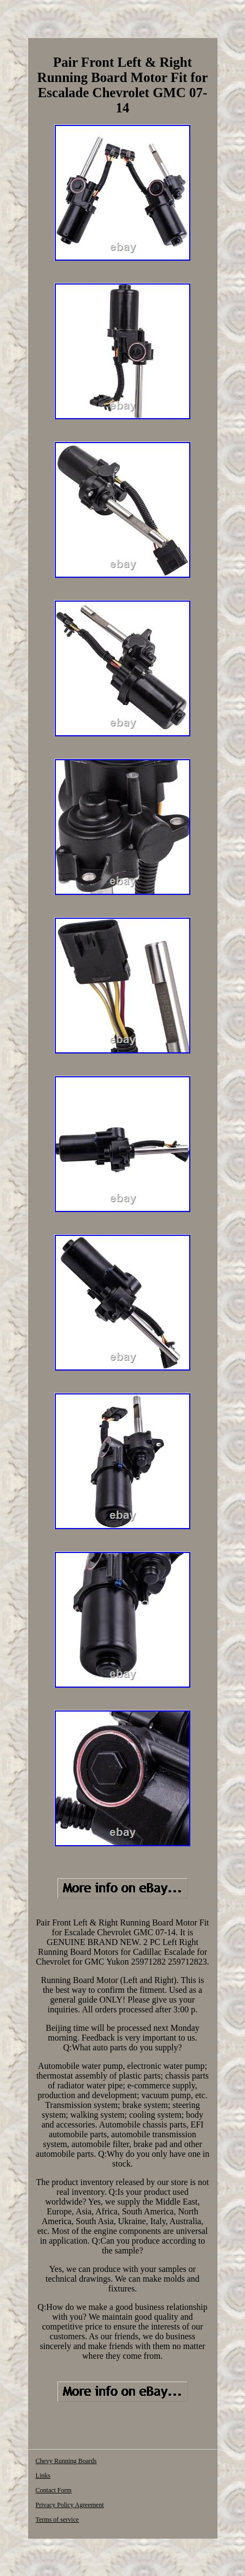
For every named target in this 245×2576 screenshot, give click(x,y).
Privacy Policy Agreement (70, 2505)
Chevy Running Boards (66, 2461)
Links (43, 2475)
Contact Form (54, 2490)
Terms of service (57, 2519)
